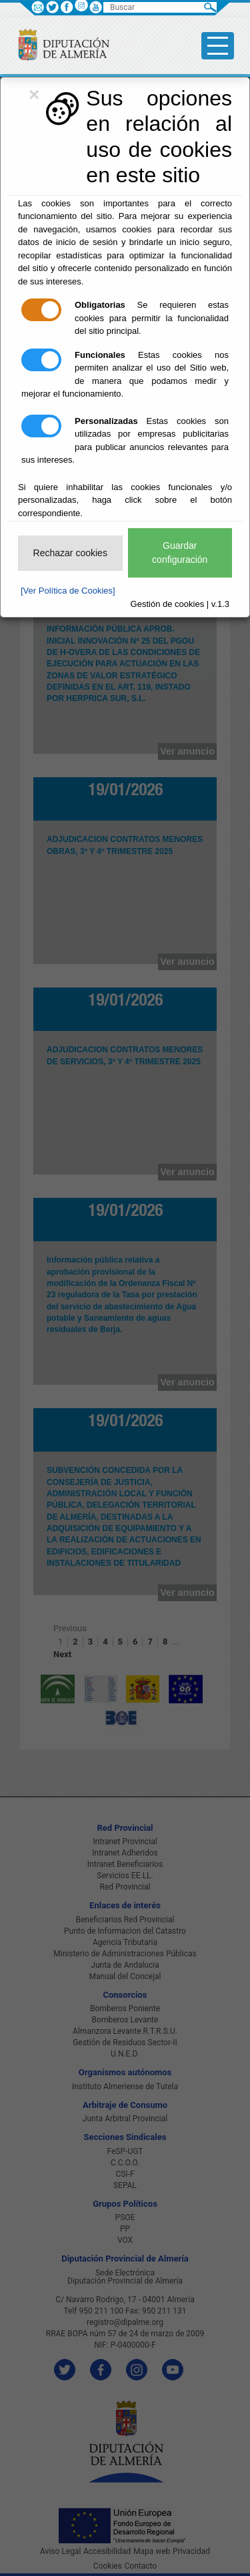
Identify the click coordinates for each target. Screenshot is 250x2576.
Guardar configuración (179, 552)
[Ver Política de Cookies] (68, 591)
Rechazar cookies (70, 553)
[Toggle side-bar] (217, 45)
